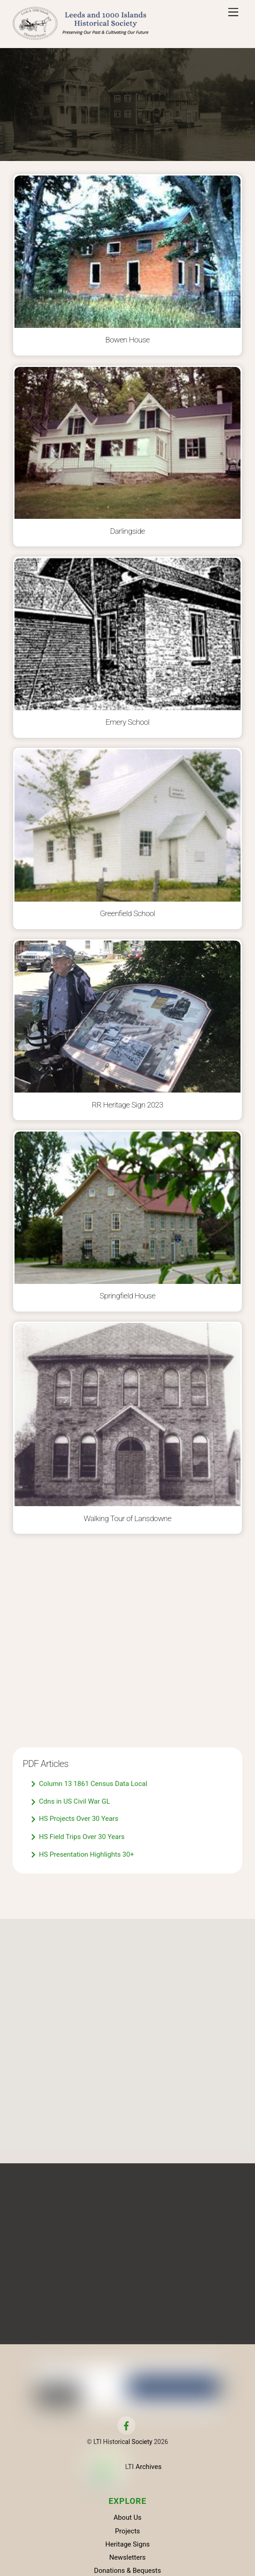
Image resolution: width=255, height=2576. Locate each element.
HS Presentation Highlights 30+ (82, 1855)
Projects (127, 2533)
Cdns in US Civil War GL (70, 1802)
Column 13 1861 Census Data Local (89, 1784)
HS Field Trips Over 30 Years (78, 1837)
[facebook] (126, 2427)
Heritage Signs (127, 2546)
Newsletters (127, 2559)
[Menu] (233, 12)
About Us (128, 2520)
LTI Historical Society (122, 2443)
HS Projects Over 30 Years (75, 1820)
